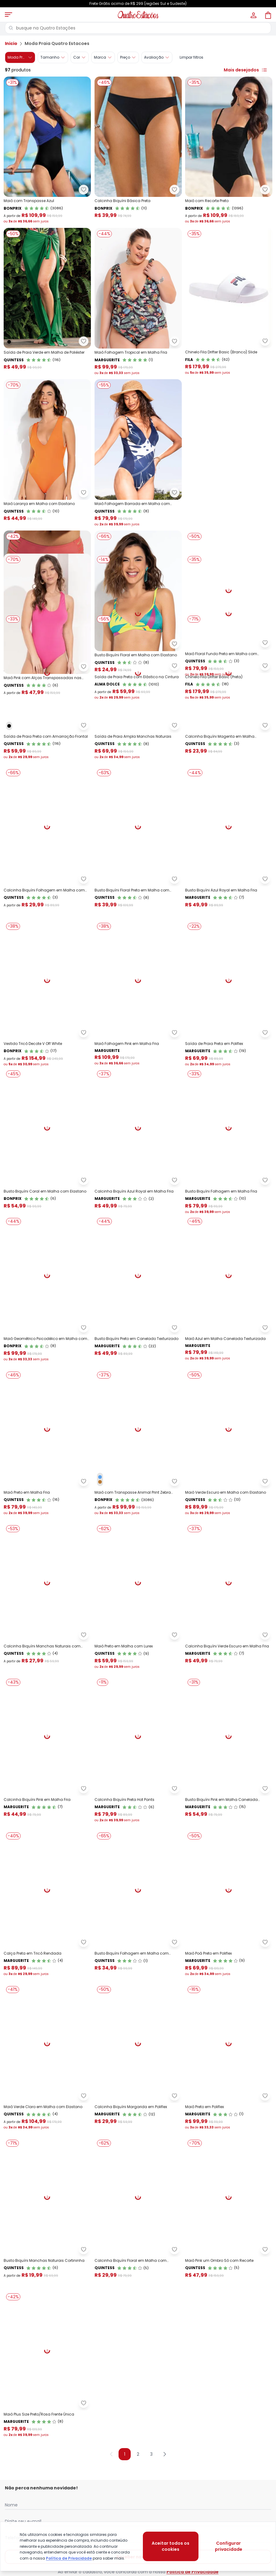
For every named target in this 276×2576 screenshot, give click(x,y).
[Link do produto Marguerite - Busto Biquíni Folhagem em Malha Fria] (228, 1373)
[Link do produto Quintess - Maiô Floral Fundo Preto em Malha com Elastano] (228, 604)
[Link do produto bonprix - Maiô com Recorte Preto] (228, 150)
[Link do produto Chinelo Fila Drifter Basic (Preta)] (228, 759)
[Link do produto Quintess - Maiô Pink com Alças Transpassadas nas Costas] (47, 759)
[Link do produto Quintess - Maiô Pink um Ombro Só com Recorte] (228, 2455)
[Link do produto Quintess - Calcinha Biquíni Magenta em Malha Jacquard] (228, 914)
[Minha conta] (253, 14)
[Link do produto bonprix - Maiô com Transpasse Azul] (47, 150)
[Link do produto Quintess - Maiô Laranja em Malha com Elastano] (47, 453)
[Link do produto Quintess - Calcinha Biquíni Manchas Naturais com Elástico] (47, 1838)
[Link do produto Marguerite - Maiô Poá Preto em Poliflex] (228, 2148)
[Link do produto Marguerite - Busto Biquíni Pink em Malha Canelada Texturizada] (228, 1993)
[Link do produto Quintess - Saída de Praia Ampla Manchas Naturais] (138, 914)
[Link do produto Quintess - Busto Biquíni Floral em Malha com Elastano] (138, 604)
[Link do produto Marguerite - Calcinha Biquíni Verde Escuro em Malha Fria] (228, 1838)
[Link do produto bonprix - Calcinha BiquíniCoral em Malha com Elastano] (47, 604)
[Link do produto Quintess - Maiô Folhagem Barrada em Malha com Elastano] (138, 453)
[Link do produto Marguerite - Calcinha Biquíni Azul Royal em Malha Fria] (138, 1373)
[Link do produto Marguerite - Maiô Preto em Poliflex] (228, 2303)
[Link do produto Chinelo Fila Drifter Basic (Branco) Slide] (228, 302)
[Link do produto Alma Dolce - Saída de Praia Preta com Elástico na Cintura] (138, 759)
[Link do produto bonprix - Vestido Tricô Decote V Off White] (47, 1218)
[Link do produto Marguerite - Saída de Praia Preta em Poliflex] (228, 1218)
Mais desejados (245, 70)
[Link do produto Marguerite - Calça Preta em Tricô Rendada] (47, 2148)
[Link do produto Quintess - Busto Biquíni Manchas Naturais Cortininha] (47, 2455)
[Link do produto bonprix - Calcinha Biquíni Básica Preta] (138, 150)
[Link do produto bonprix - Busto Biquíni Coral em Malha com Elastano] (47, 1373)
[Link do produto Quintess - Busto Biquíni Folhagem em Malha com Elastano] (138, 2148)
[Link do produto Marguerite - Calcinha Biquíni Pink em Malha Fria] (47, 1993)
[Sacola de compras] (267, 14)
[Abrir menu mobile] (8, 14)
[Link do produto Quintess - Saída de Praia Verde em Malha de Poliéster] (47, 302)
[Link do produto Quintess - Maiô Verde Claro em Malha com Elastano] (47, 2303)
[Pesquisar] (11, 28)
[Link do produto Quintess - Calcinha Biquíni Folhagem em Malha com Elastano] (47, 1066)
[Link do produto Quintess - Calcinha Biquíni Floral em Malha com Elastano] (138, 2455)
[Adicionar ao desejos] (83, 190)
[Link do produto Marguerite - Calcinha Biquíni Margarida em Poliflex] (138, 2303)
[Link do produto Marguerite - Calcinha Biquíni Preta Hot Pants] (138, 1993)
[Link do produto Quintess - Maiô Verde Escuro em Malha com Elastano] (228, 1683)
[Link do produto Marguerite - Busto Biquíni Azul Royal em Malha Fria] (228, 1066)
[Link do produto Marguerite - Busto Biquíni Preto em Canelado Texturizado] (138, 1528)
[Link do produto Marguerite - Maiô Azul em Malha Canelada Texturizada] (228, 1528)
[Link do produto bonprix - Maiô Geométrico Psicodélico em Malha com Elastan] (47, 1528)
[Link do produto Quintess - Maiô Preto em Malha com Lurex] (138, 1838)
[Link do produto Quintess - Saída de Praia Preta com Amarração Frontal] (47, 914)
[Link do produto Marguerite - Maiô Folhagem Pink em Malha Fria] (138, 1218)
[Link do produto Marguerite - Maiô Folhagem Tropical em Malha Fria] (138, 302)
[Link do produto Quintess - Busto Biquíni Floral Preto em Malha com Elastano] (138, 1066)
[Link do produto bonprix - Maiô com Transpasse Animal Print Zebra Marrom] (138, 1683)
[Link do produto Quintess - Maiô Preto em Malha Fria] (47, 1683)
